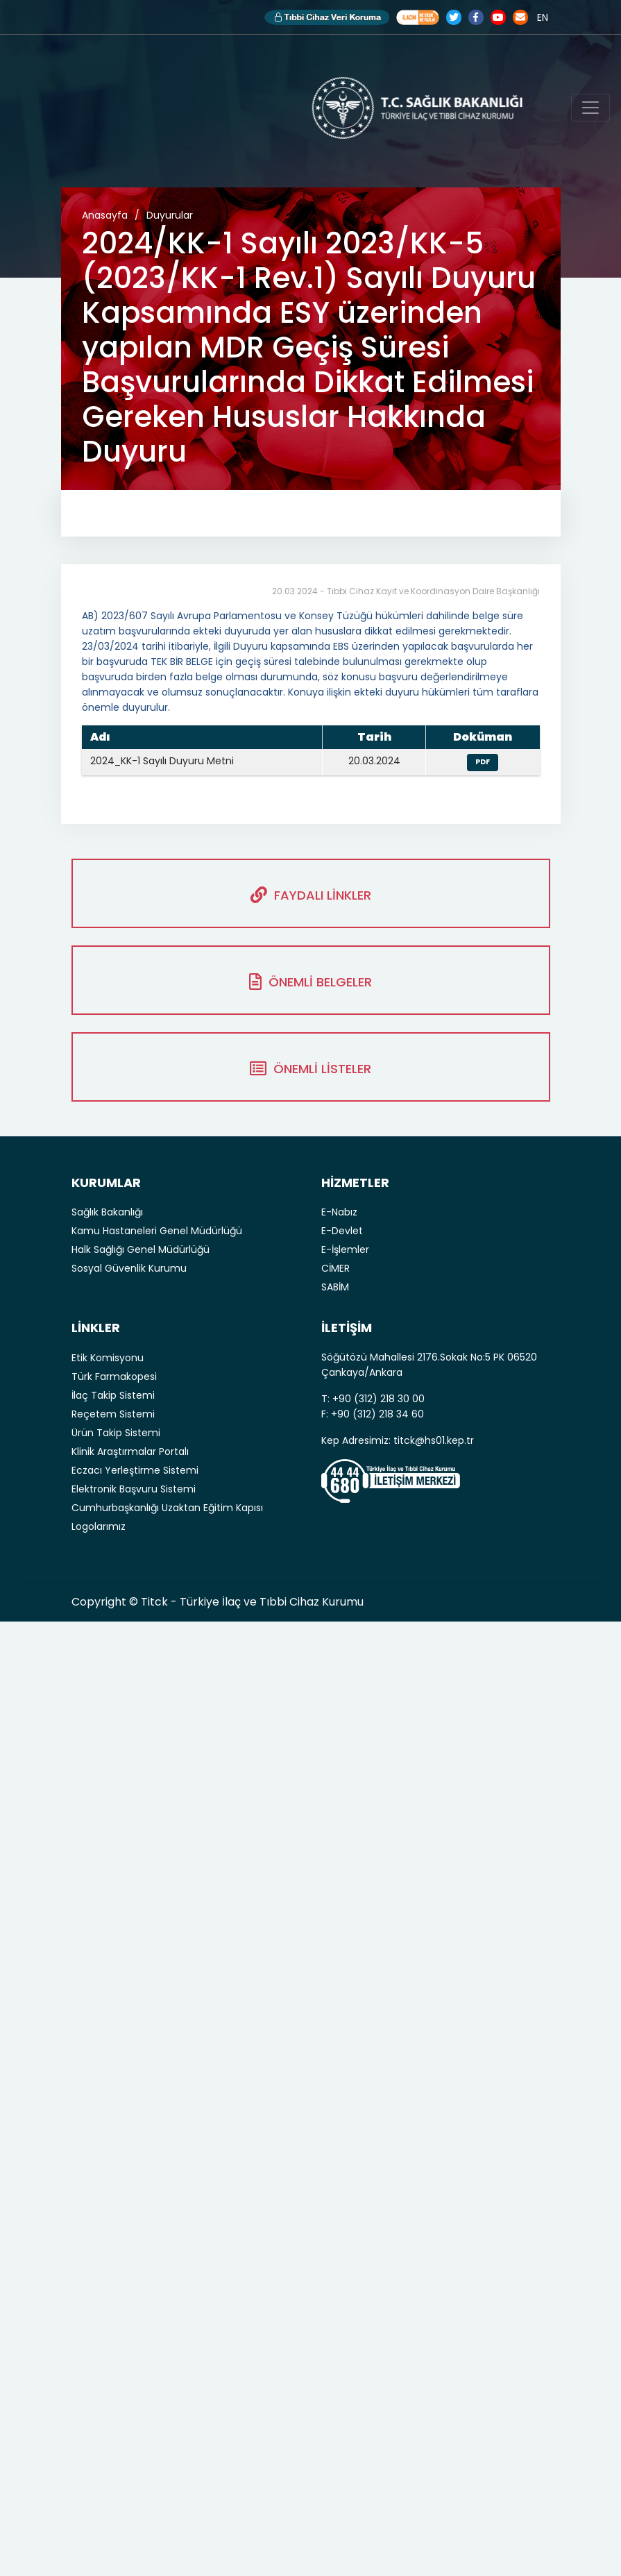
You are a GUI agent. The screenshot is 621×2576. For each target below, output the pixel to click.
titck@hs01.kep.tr (433, 1440)
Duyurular (169, 215)
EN (542, 17)
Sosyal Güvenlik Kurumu (129, 1268)
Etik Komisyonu (107, 1358)
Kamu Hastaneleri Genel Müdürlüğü (156, 1231)
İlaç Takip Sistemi (113, 1395)
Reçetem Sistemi (113, 1414)
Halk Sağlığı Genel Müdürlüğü (140, 1249)
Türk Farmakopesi (114, 1376)
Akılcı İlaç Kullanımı (417, 17)
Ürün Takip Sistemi (115, 1433)
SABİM (335, 1287)
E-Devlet (342, 1231)
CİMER (335, 1268)
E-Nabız (339, 1212)
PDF (482, 762)
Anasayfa (105, 215)
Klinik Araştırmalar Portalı (130, 1451)
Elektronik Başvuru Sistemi (133, 1489)
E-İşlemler (345, 1249)
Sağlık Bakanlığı (107, 1212)
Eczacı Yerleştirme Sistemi (134, 1470)
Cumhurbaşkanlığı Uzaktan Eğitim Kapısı (167, 1508)
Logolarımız (98, 1526)
